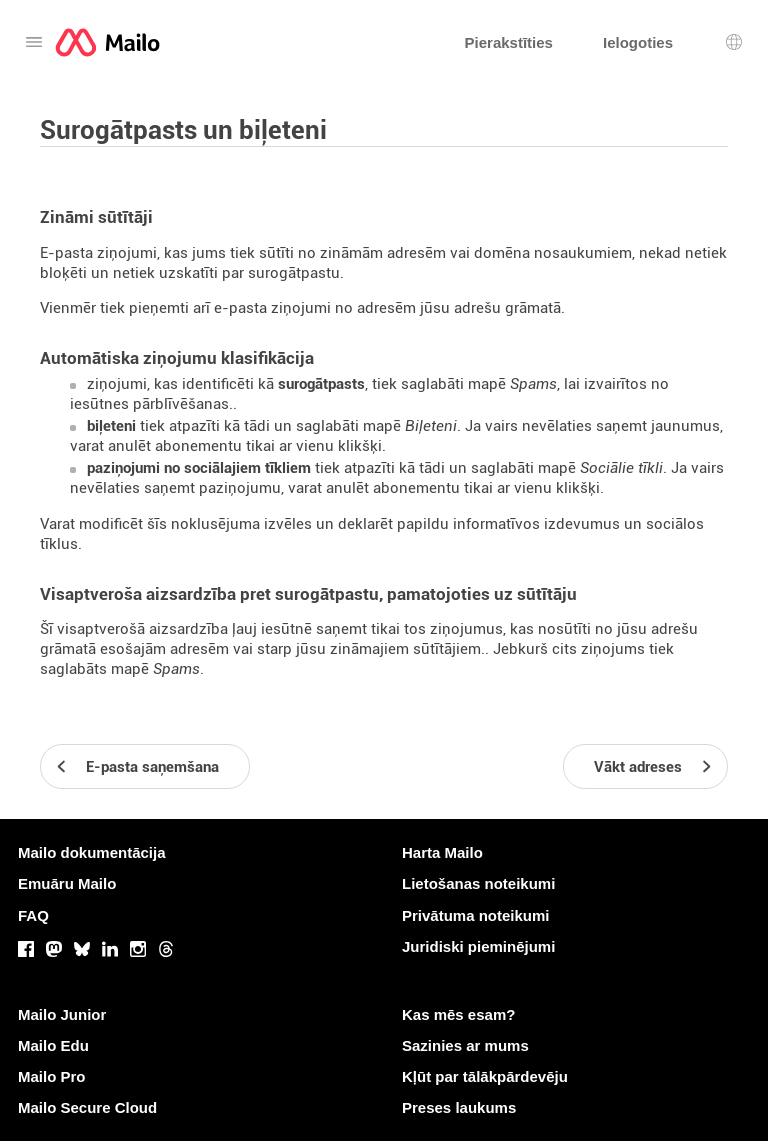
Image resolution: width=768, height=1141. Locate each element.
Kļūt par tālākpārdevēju (485, 1076)
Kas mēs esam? (458, 1014)
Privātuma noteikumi (476, 915)
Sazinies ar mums (465, 1045)
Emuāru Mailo (67, 883)
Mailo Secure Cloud (87, 1107)
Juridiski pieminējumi (478, 946)
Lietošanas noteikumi (478, 883)
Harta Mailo (442, 852)
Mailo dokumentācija (92, 852)
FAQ (33, 915)
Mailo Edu (53, 1045)
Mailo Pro (52, 1076)
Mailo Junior (62, 1014)
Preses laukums (459, 1107)
